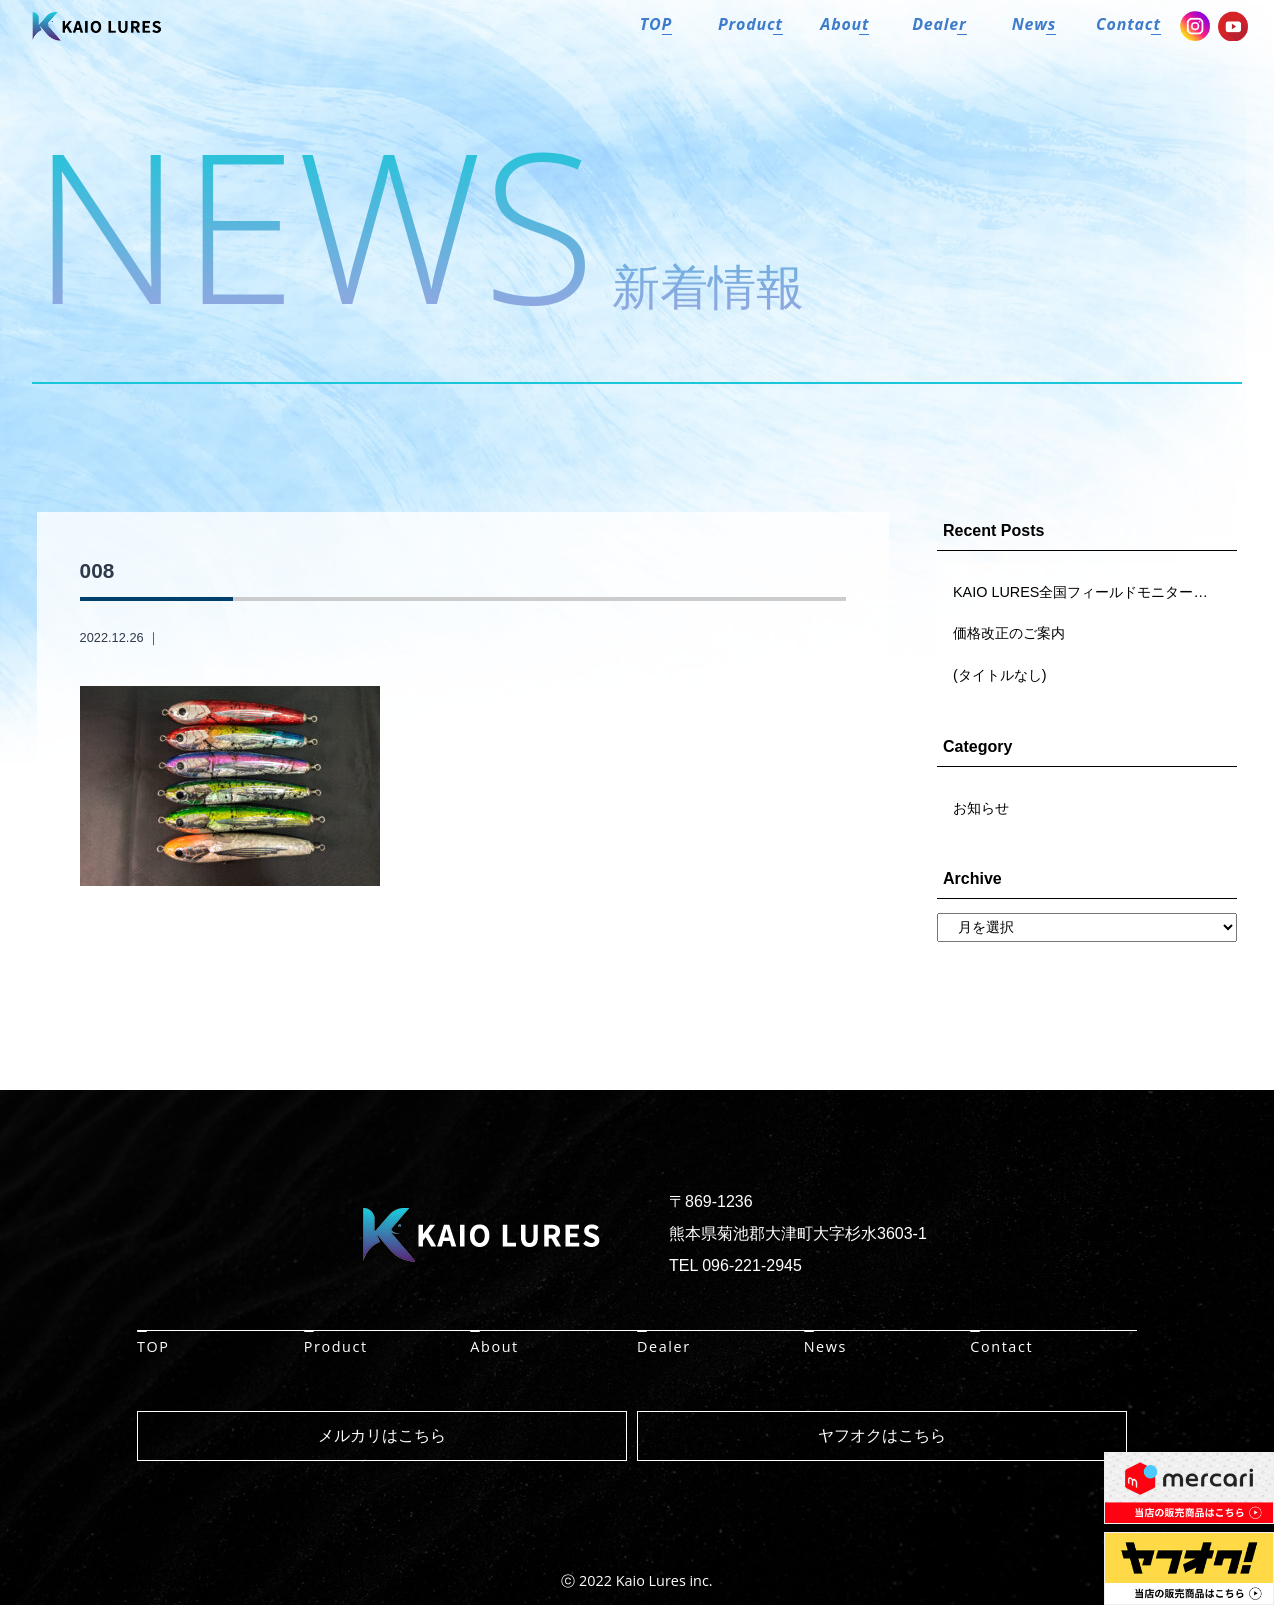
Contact (1001, 1346)
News (825, 1346)
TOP (153, 1346)
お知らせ (981, 808)
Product (336, 1346)
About (494, 1346)
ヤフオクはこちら (882, 1435)
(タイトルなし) (1000, 675)
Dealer (664, 1346)
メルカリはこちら (382, 1435)
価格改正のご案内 (1009, 633)
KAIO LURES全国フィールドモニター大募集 (1094, 592)
